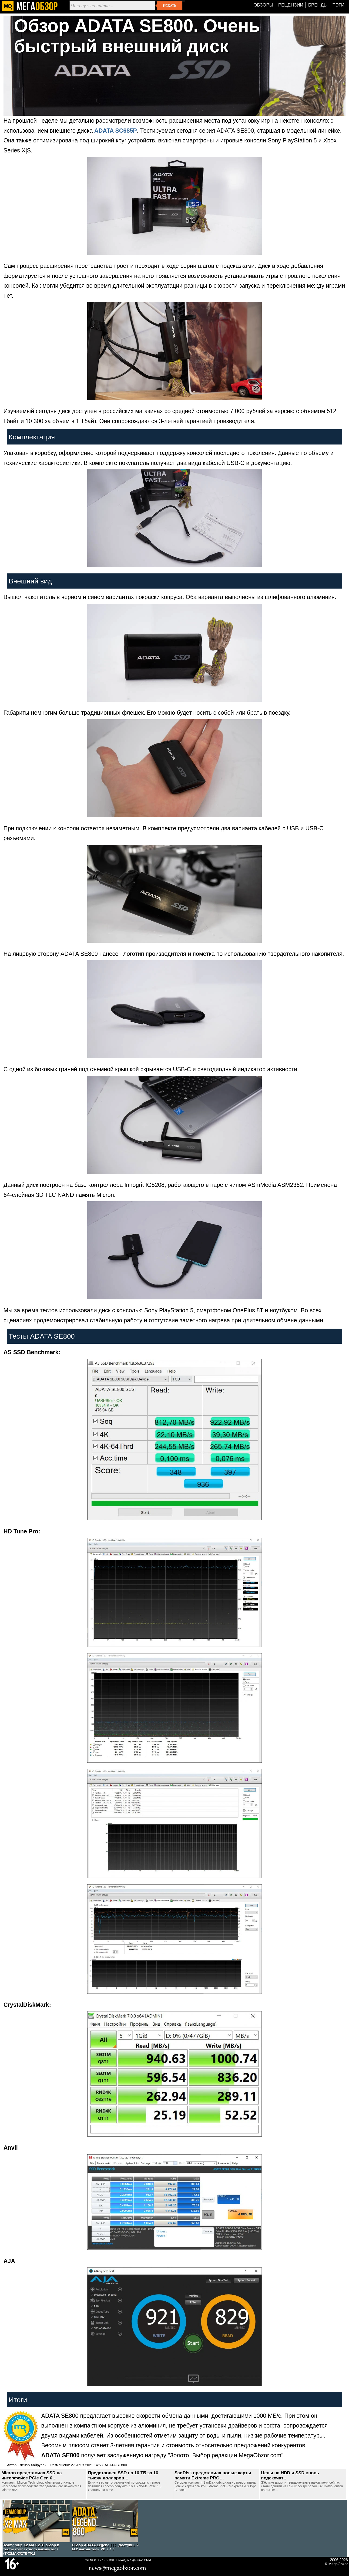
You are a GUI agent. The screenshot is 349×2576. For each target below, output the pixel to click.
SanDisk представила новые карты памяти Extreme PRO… (212, 2475)
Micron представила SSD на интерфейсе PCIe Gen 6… (31, 2475)
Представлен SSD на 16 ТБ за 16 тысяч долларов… (123, 2475)
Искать (169, 5)
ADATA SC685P (115, 130)
